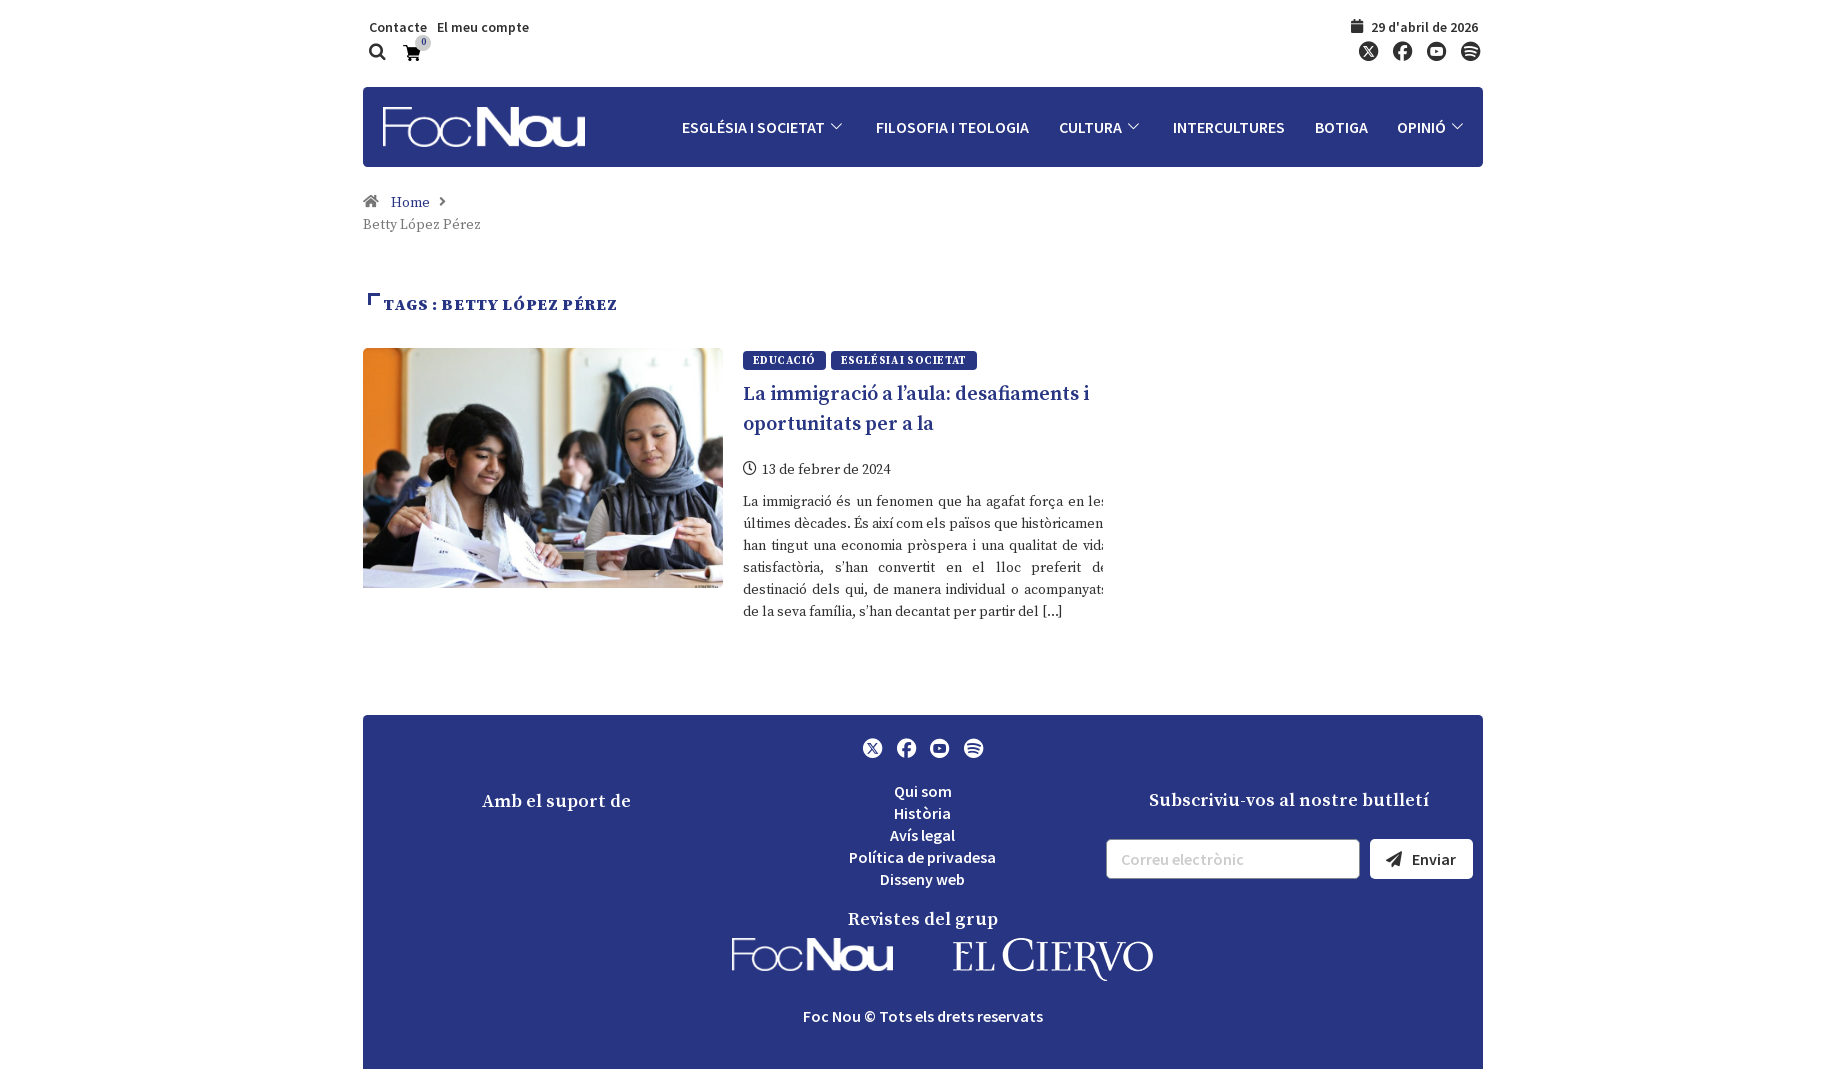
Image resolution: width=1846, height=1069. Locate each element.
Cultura (1099, 127)
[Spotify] (1470, 53)
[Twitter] (1368, 53)
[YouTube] (1436, 53)
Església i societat (761, 127)
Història (922, 813)
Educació (784, 361)
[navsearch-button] (378, 54)
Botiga (1340, 127)
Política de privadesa (922, 857)
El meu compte (483, 27)
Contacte (398, 27)
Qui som (923, 791)
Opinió (1432, 127)
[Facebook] (1402, 53)
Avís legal (922, 835)
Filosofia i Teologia (950, 127)
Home (410, 203)
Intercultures (1228, 127)
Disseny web (922, 879)
